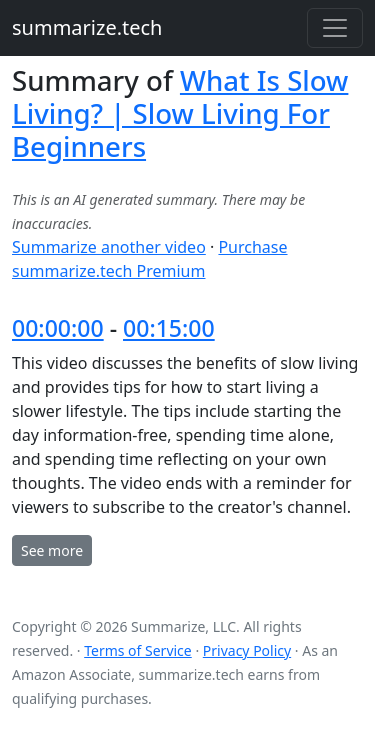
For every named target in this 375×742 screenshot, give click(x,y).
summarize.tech (87, 27)
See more (52, 550)
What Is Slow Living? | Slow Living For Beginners (180, 113)
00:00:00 (58, 328)
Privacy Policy (247, 650)
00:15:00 (169, 328)
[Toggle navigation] (335, 28)
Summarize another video (109, 247)
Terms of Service (138, 650)
